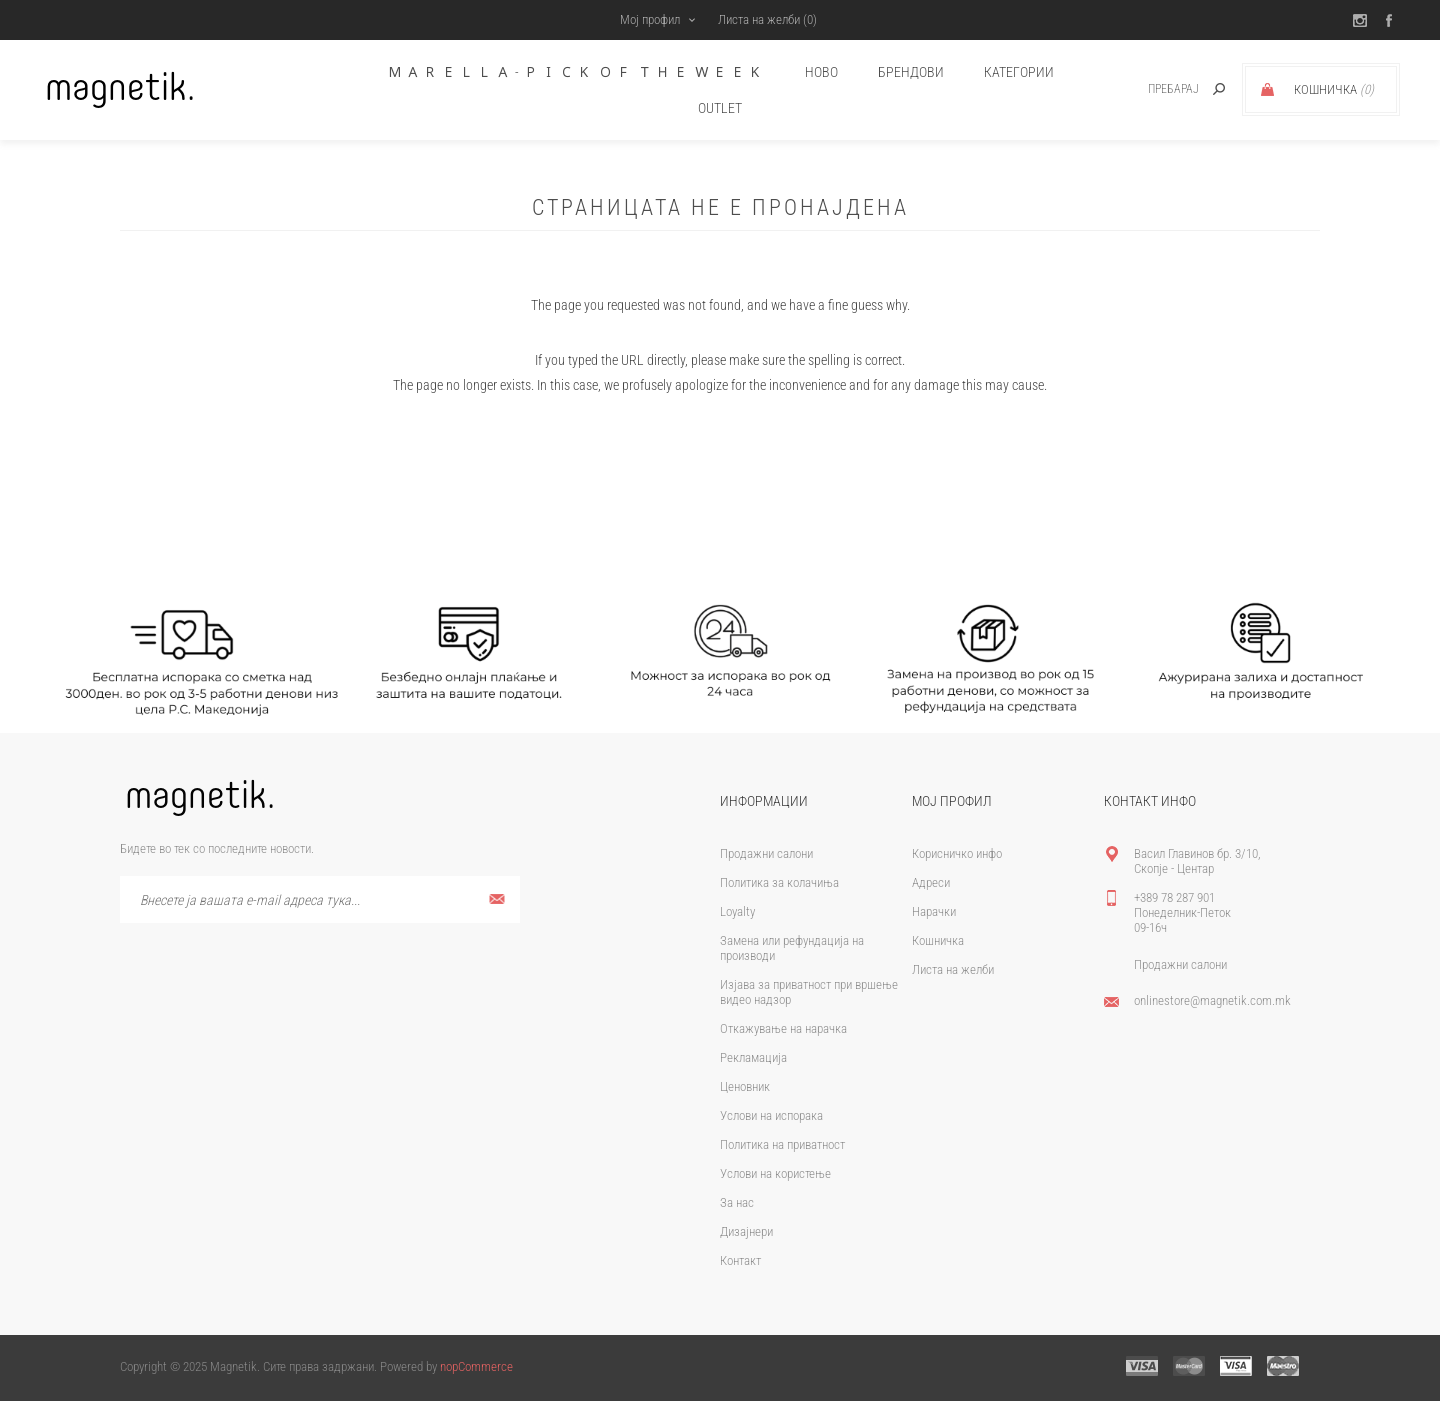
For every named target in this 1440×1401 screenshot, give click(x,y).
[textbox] (1151, 89)
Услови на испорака (771, 1115)
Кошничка (938, 940)
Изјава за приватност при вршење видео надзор (809, 992)
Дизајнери (746, 1231)
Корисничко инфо (957, 853)
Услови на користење (775, 1173)
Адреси (931, 882)
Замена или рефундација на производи (792, 948)
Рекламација (753, 1057)
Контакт (740, 1260)
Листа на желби (953, 969)
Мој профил (650, 19)
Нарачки (934, 911)
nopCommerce (476, 1366)
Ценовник (745, 1086)
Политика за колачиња (779, 882)
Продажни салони (766, 853)
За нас (737, 1202)
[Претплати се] (320, 899)
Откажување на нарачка (783, 1028)
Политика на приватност (782, 1144)
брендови (911, 72)
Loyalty (737, 911)
